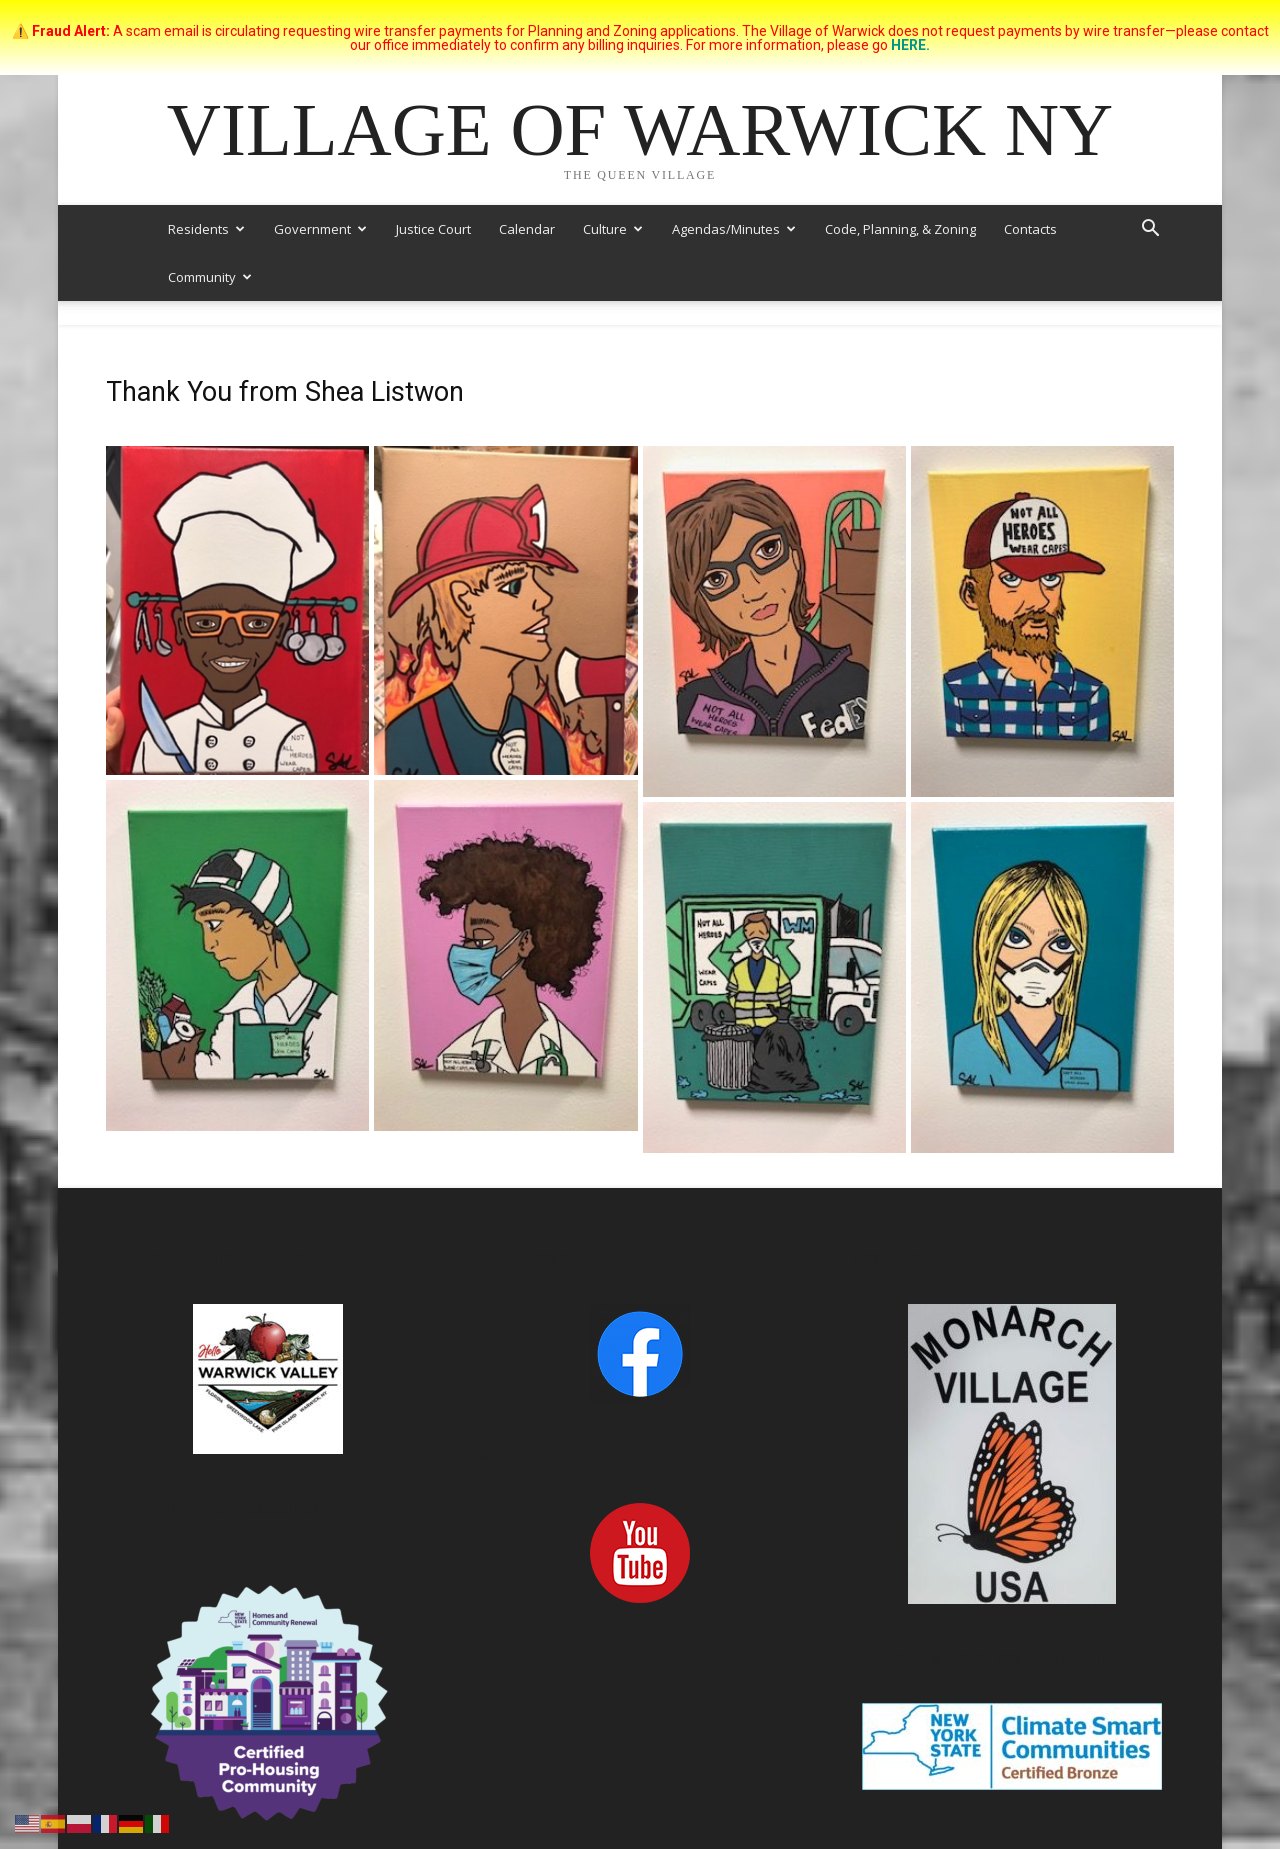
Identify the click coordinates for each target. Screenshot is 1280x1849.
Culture (613, 229)
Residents (206, 229)
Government (320, 229)
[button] (1150, 230)
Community (210, 277)
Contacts (1030, 229)
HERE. (910, 45)
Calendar (527, 229)
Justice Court (433, 229)
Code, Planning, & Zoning (900, 229)
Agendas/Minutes (734, 229)
